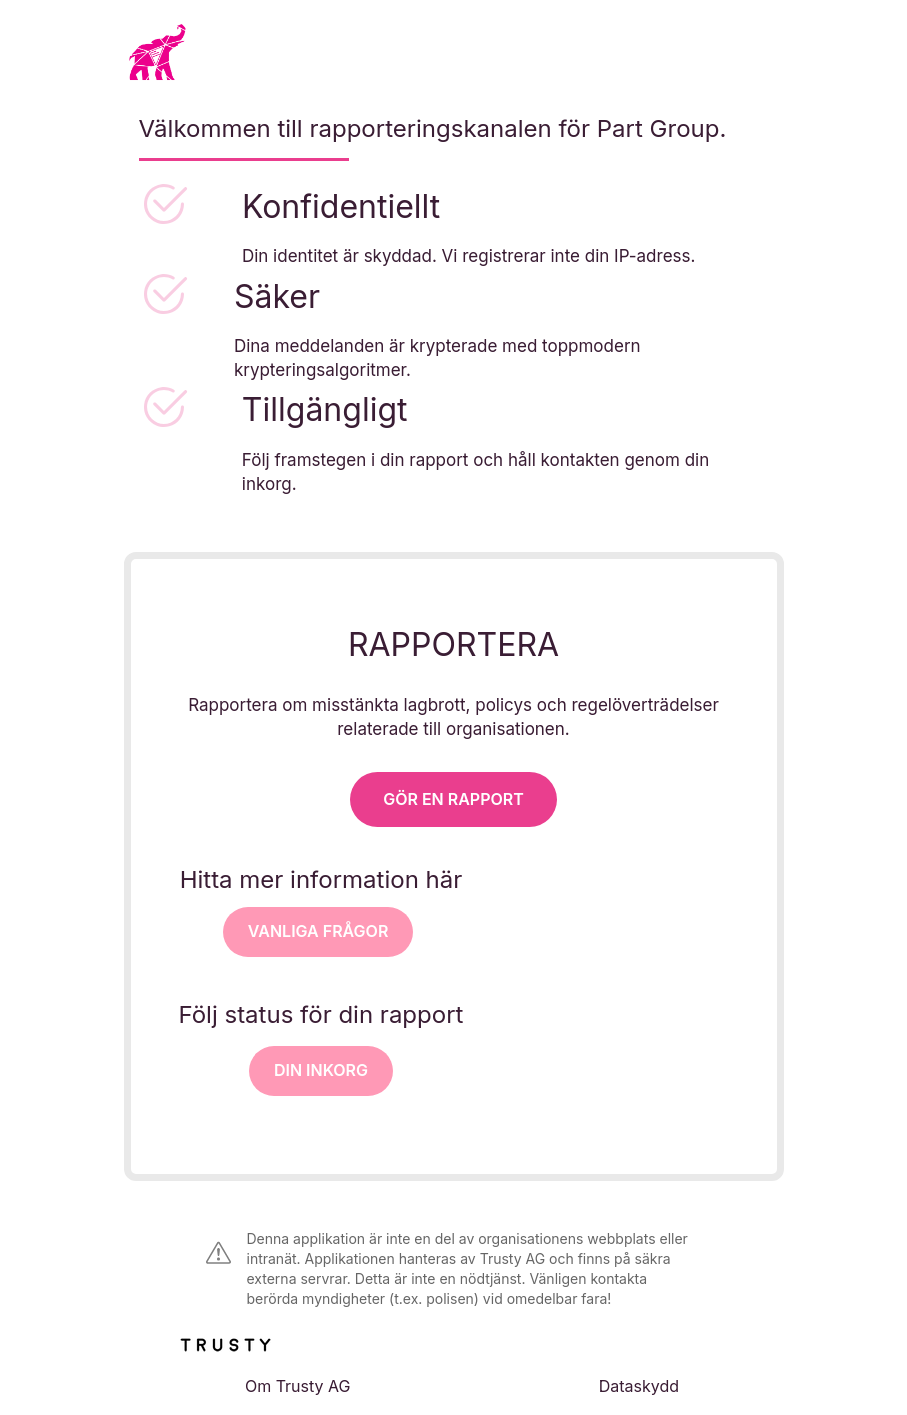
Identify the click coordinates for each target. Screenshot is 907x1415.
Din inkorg (321, 1070)
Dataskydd (639, 1386)
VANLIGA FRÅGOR (318, 931)
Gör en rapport (453, 799)
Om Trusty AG (298, 1386)
